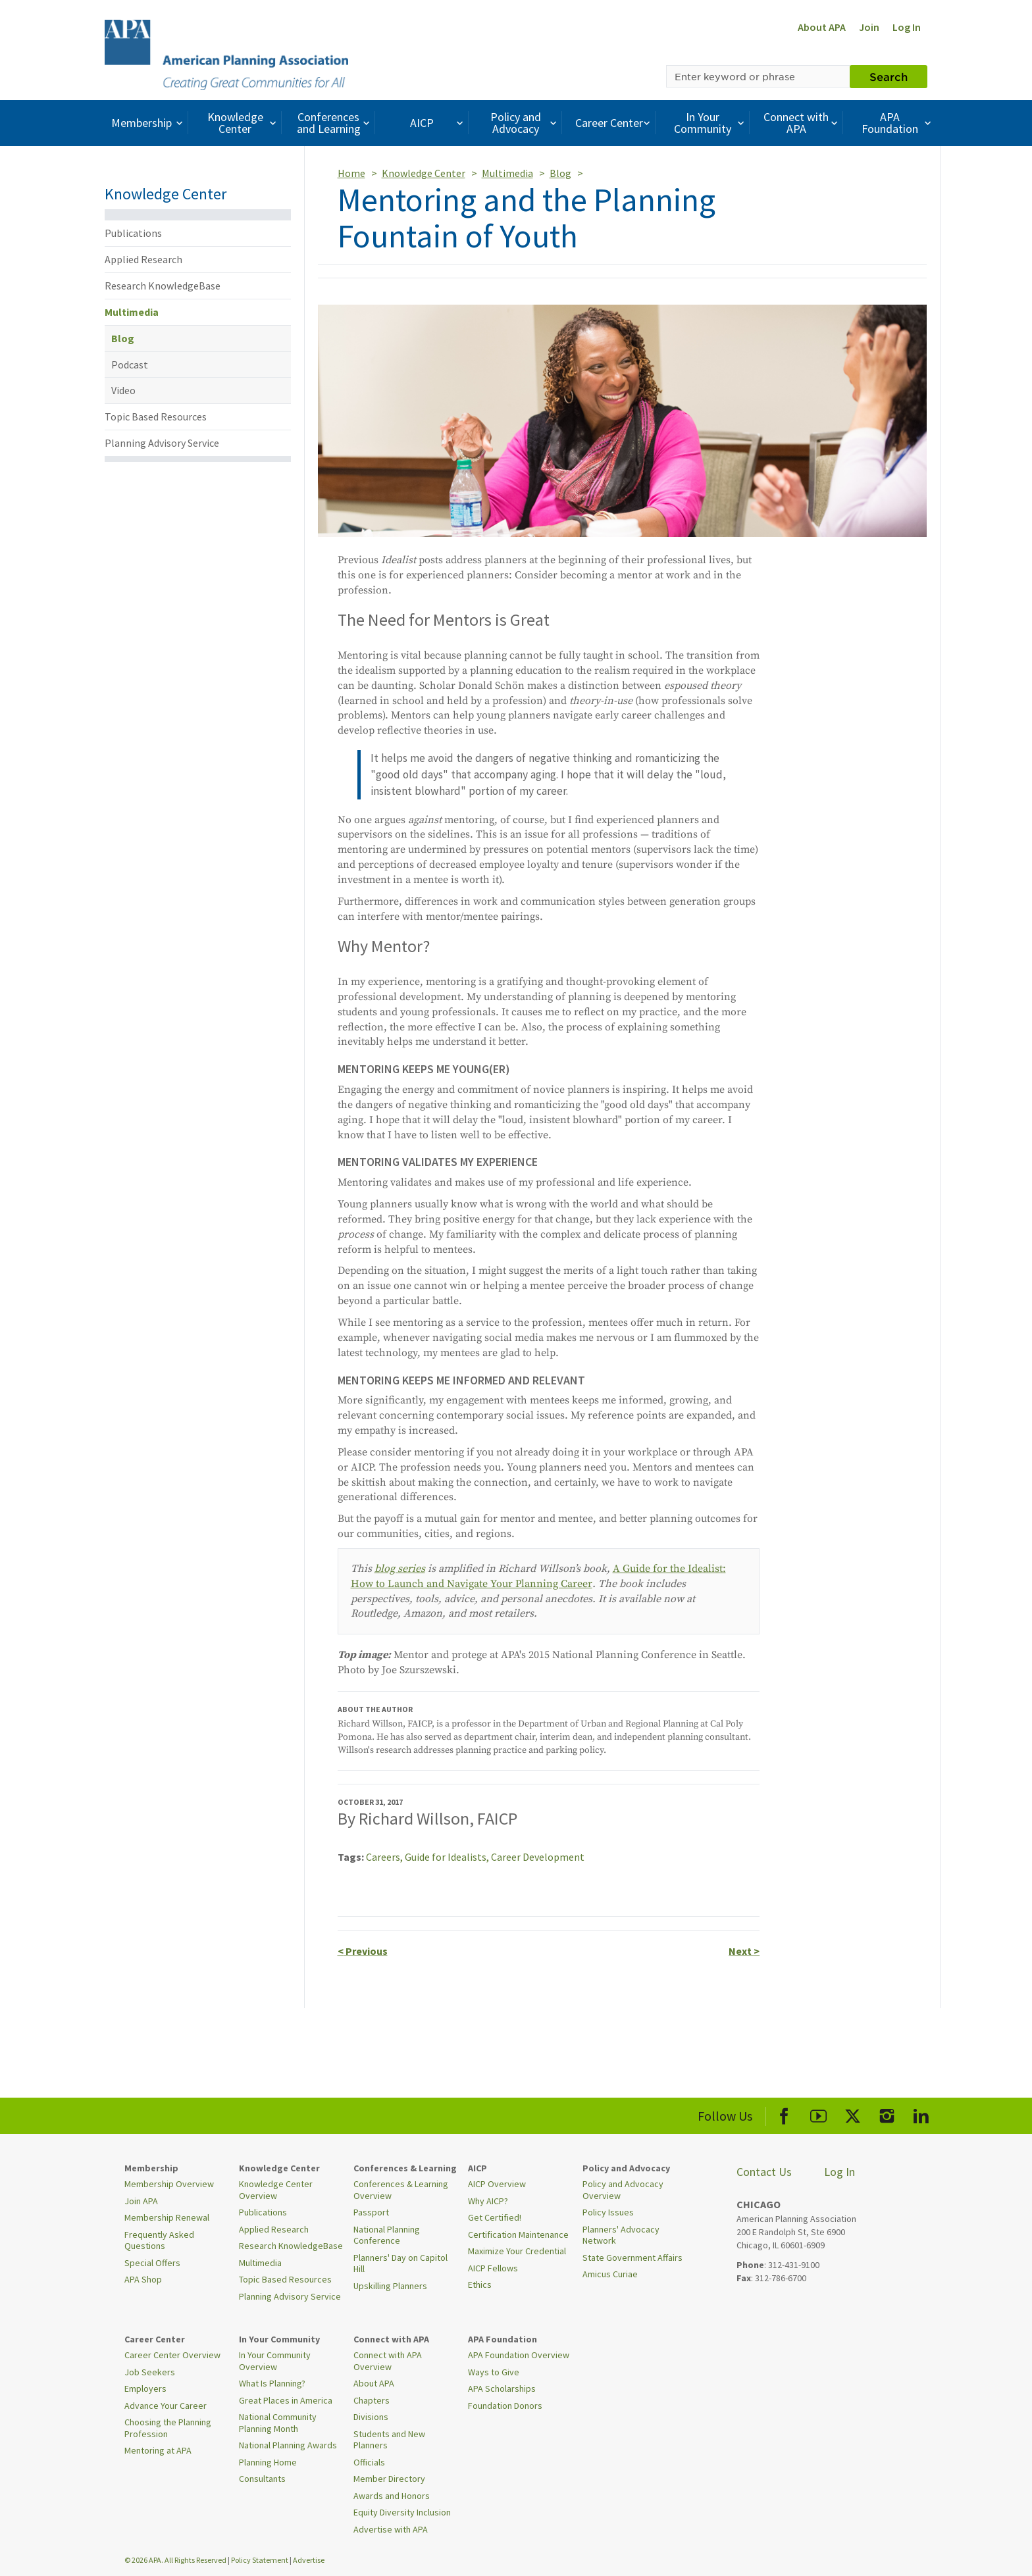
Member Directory (389, 2479)
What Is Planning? (272, 2383)
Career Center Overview (172, 2355)
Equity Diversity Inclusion (402, 2512)
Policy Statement (259, 2560)
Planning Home (268, 2462)
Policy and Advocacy (525, 122)
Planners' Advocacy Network (620, 2235)
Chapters (371, 2400)
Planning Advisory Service (162, 442)
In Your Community (710, 122)
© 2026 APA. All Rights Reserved (176, 2560)
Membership (148, 122)
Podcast (129, 364)
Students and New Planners (389, 2440)
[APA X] (853, 2114)
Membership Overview (169, 2184)
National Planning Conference (386, 2235)
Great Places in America (285, 2400)
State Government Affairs (632, 2257)
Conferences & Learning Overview (400, 2190)
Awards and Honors (391, 2496)
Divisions (370, 2417)
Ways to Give (493, 2372)
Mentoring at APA (158, 2450)
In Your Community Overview (275, 2361)
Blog (122, 338)
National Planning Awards (288, 2445)
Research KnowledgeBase (162, 285)
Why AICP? (488, 2201)
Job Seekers (149, 2372)
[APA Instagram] (887, 2114)
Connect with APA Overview (387, 2361)
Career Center (614, 122)
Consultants (262, 2479)
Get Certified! (494, 2217)
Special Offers (152, 2263)
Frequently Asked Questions (159, 2240)
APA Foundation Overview (518, 2355)
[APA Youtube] (818, 2114)
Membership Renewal (166, 2217)
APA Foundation (898, 122)
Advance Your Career (165, 2406)
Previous (363, 1950)
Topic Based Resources (156, 416)
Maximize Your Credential (517, 2251)
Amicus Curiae (610, 2274)
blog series (399, 1568)
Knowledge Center (243, 122)
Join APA (141, 2201)
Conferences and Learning (335, 122)
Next (744, 1950)
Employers (145, 2388)
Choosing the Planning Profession (167, 2428)
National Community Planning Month (278, 2423)
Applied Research (143, 259)
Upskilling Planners (390, 2286)
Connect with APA (801, 122)
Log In (906, 27)
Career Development (537, 1856)
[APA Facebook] (784, 2114)
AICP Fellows (493, 2268)
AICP (438, 122)
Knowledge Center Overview (276, 2190)
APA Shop (143, 2279)
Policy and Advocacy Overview (622, 2190)
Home (351, 173)
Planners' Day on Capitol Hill (400, 2263)
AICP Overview (497, 2184)
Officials (369, 2462)
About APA (822, 27)
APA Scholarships (502, 2388)
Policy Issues (608, 2212)
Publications (133, 233)
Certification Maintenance (518, 2234)
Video (123, 390)
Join (869, 27)
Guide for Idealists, (448, 1856)
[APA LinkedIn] (921, 2114)
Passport (371, 2212)
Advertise (308, 2560)
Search (888, 76)
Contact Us (764, 2171)
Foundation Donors (505, 2406)
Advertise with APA (390, 2529)
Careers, (385, 1856)
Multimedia (132, 311)
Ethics (480, 2284)
